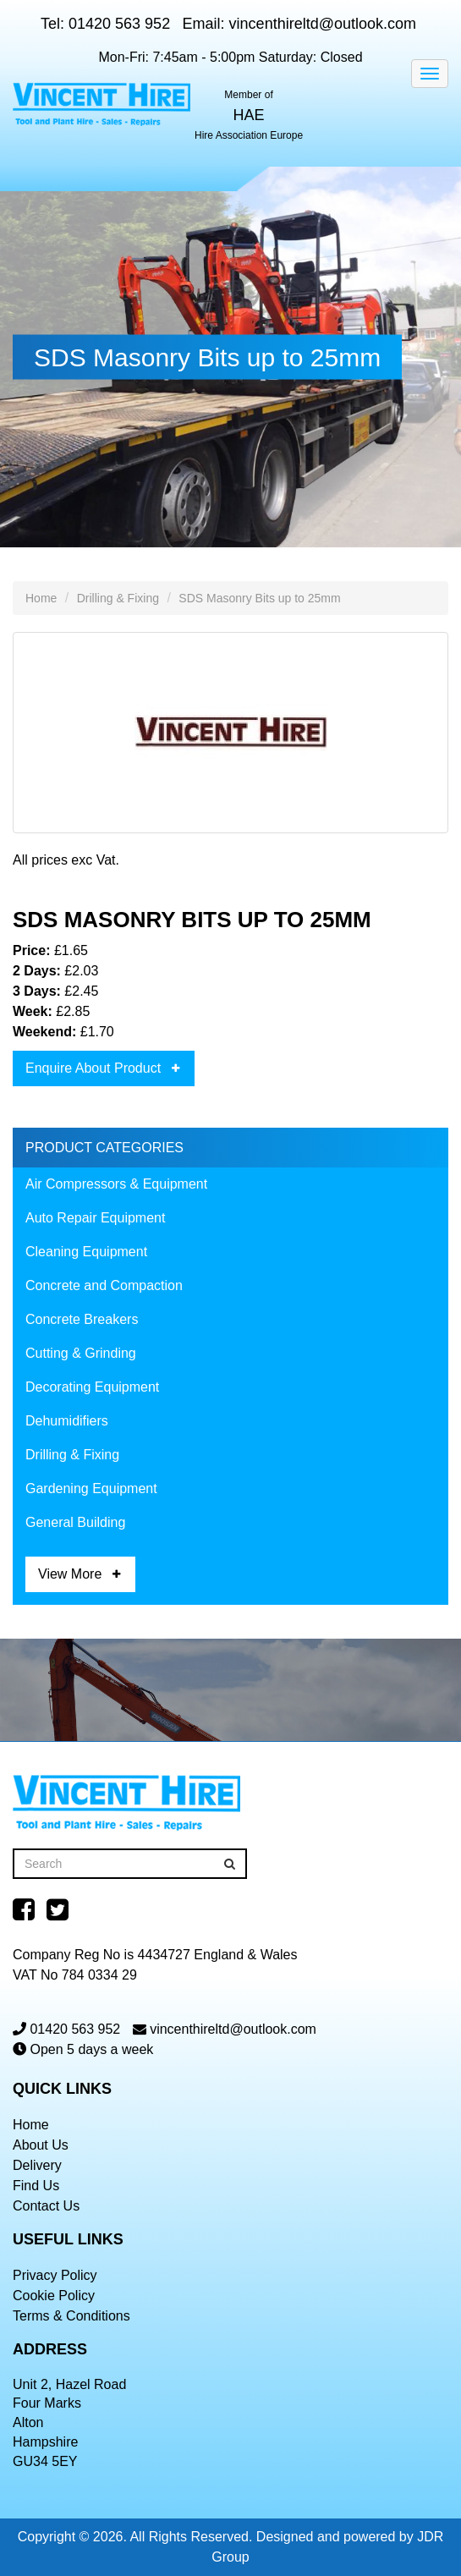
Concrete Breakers (81, 1319)
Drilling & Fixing (118, 598)
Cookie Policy (54, 2295)
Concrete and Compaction (104, 1285)
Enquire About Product (93, 1068)
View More (70, 1574)
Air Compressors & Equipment (116, 1184)
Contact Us (46, 2206)
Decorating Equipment (92, 1387)
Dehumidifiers (66, 1421)
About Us (41, 2145)
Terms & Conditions (71, 2316)
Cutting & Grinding (80, 1353)
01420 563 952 (119, 23)
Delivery (37, 2165)
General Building (75, 1522)
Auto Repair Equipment (95, 1218)
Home (41, 598)
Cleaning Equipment (86, 1251)
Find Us (36, 2185)
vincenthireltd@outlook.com (322, 23)
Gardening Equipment (91, 1488)
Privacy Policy (55, 2275)
